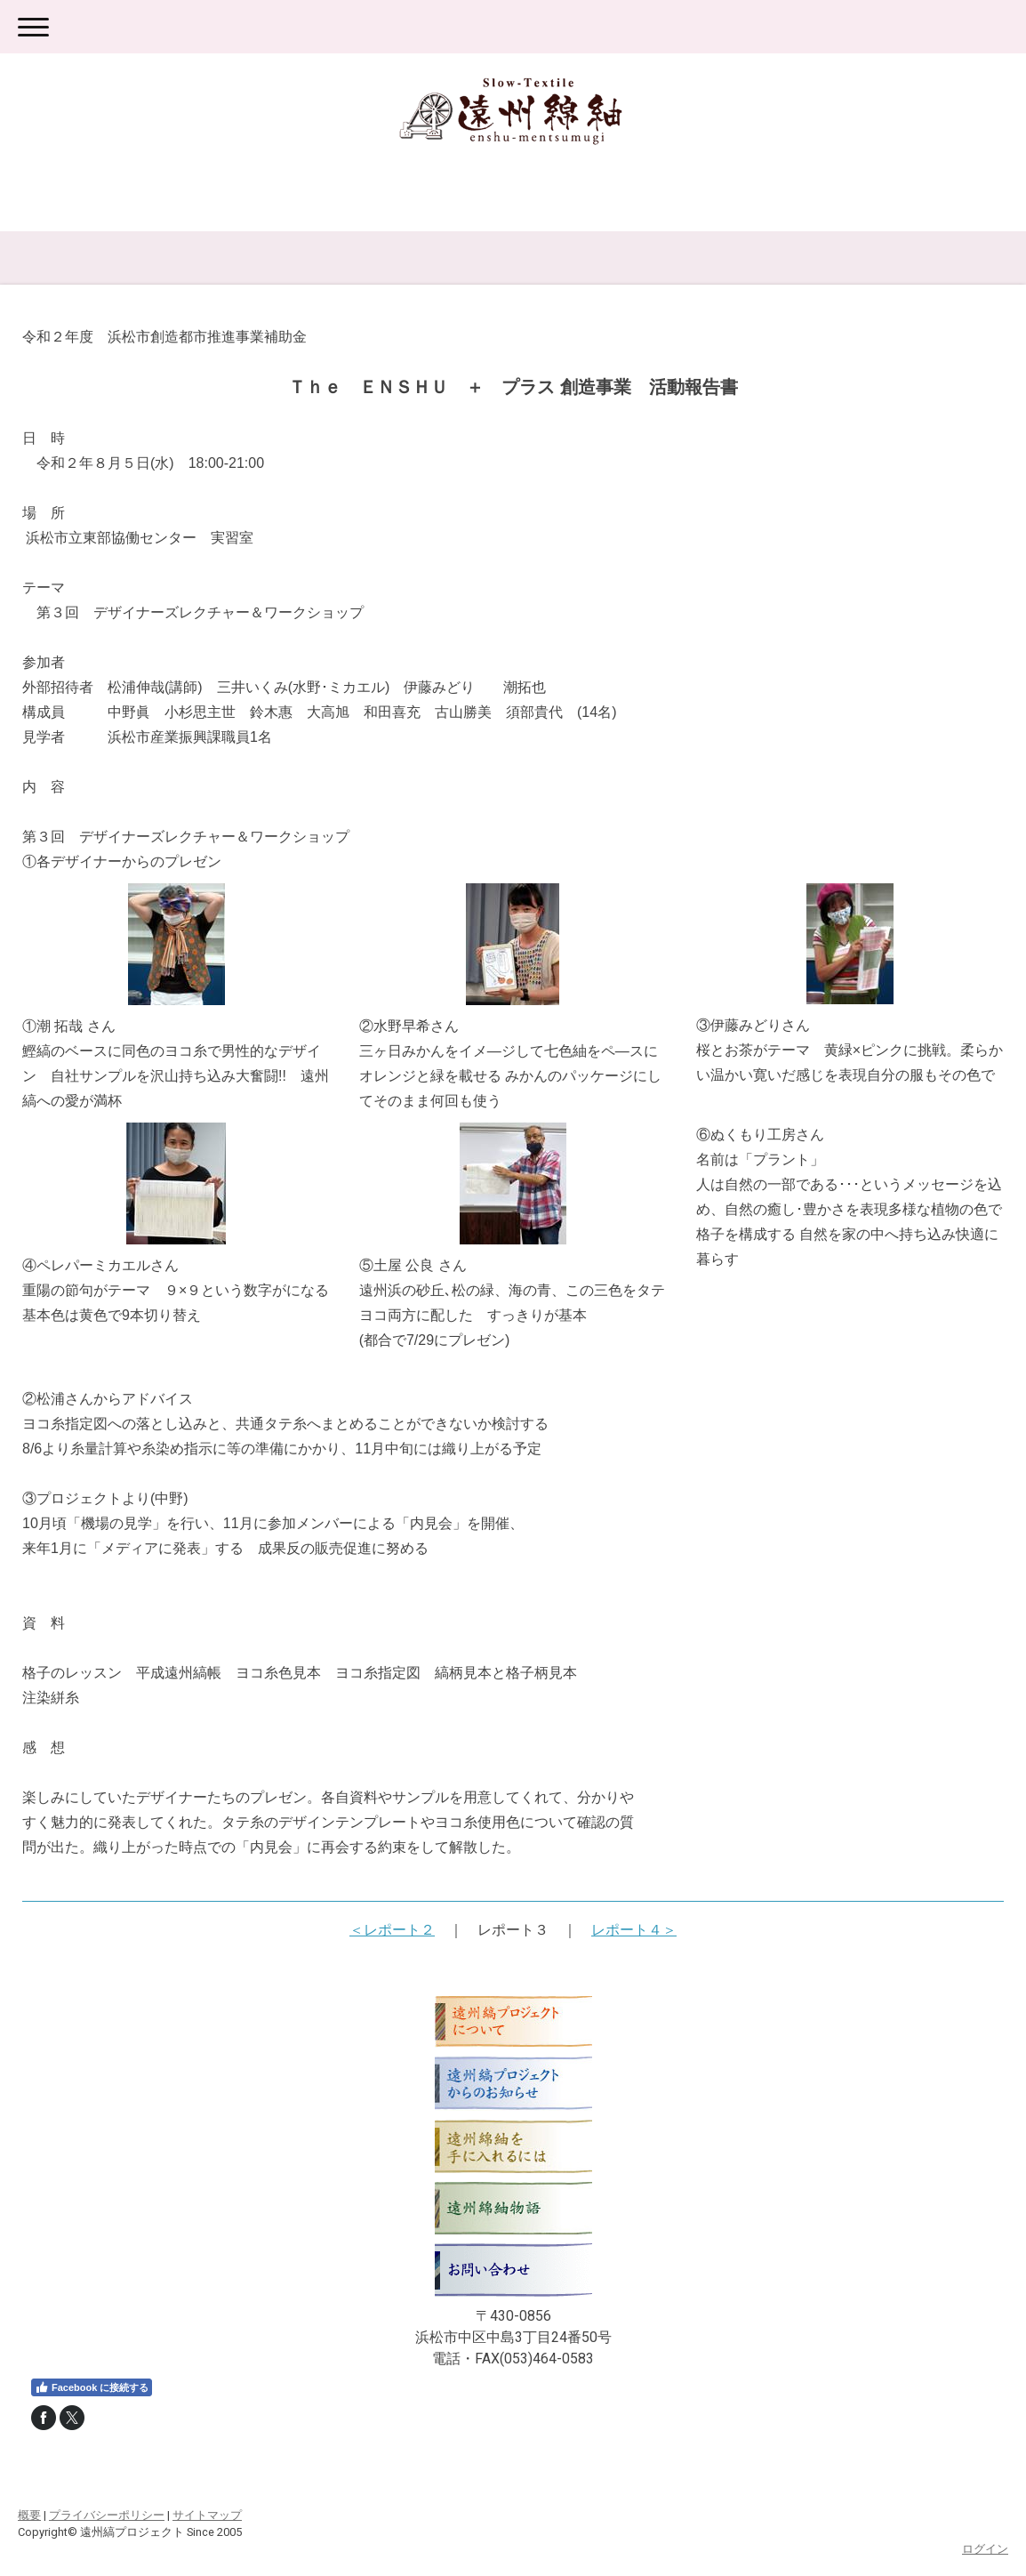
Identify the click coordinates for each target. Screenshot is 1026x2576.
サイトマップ (207, 2515)
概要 (29, 2515)
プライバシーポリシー (106, 2515)
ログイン (985, 2549)
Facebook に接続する (91, 2387)
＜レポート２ (392, 1929)
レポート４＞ (634, 1929)
